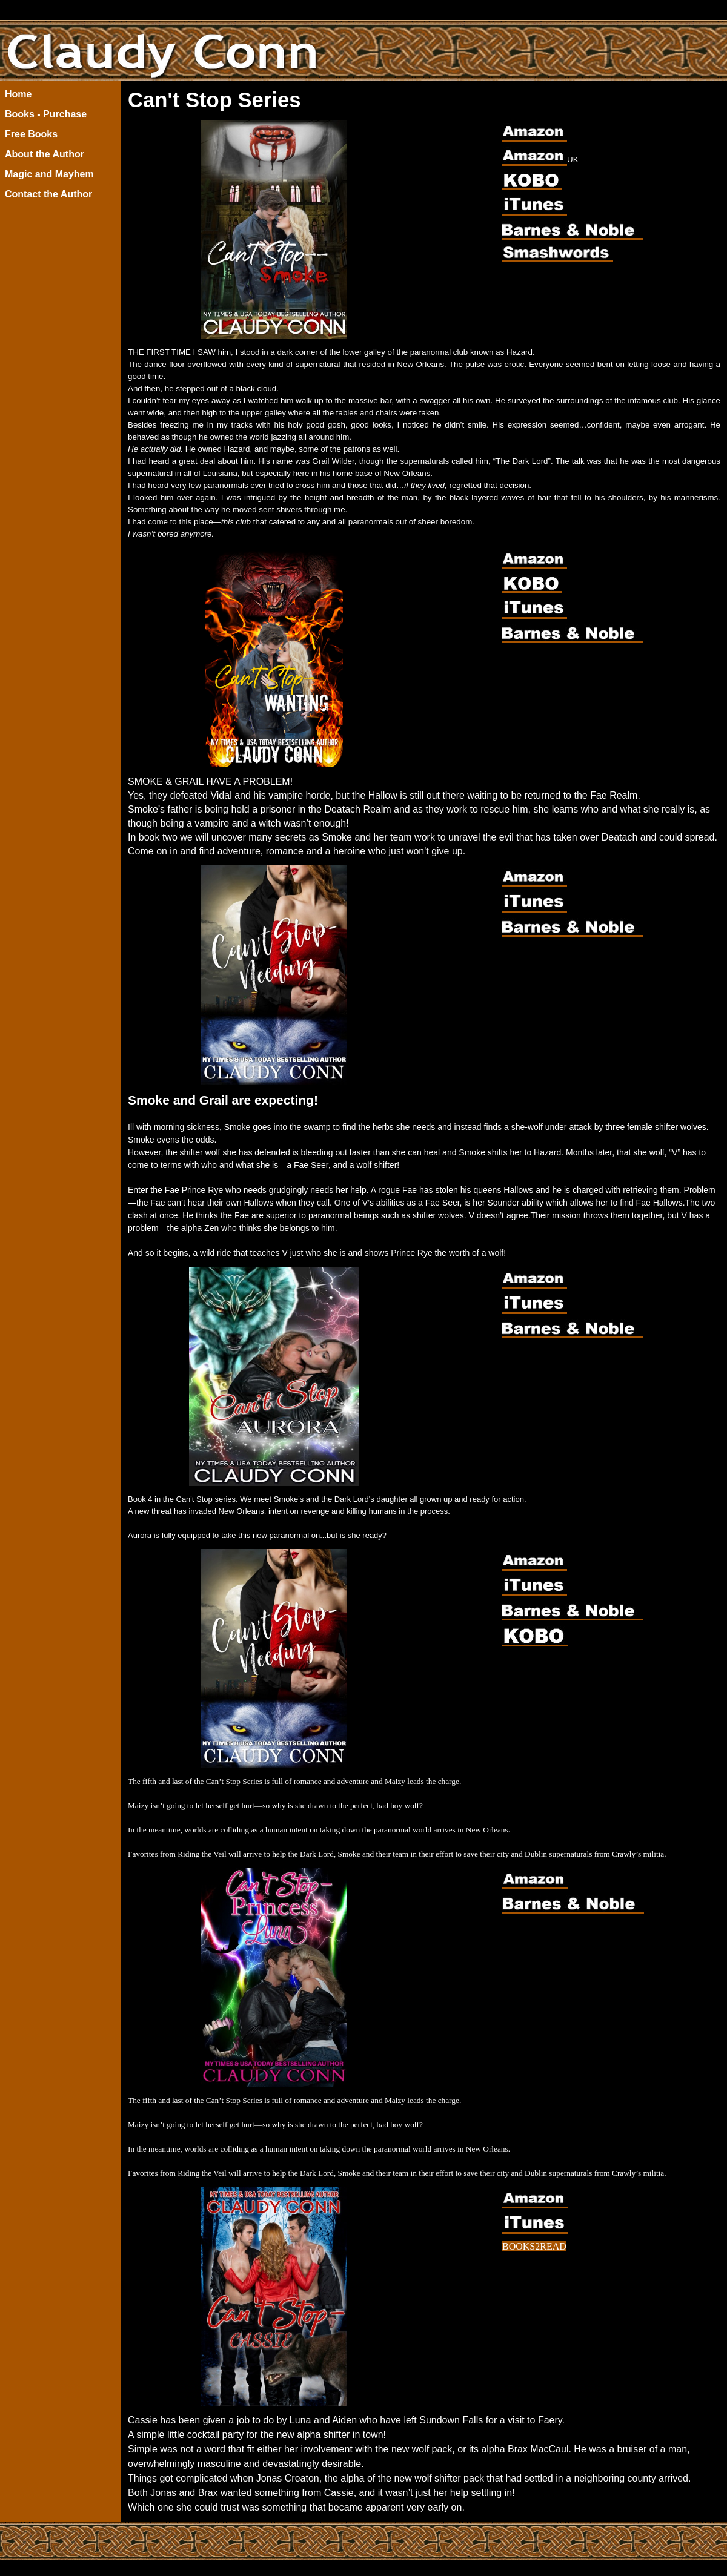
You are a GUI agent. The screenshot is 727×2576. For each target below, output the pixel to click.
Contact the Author (48, 194)
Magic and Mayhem (49, 174)
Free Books (31, 134)
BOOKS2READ (534, 2246)
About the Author (44, 154)
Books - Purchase (46, 114)
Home (18, 94)
